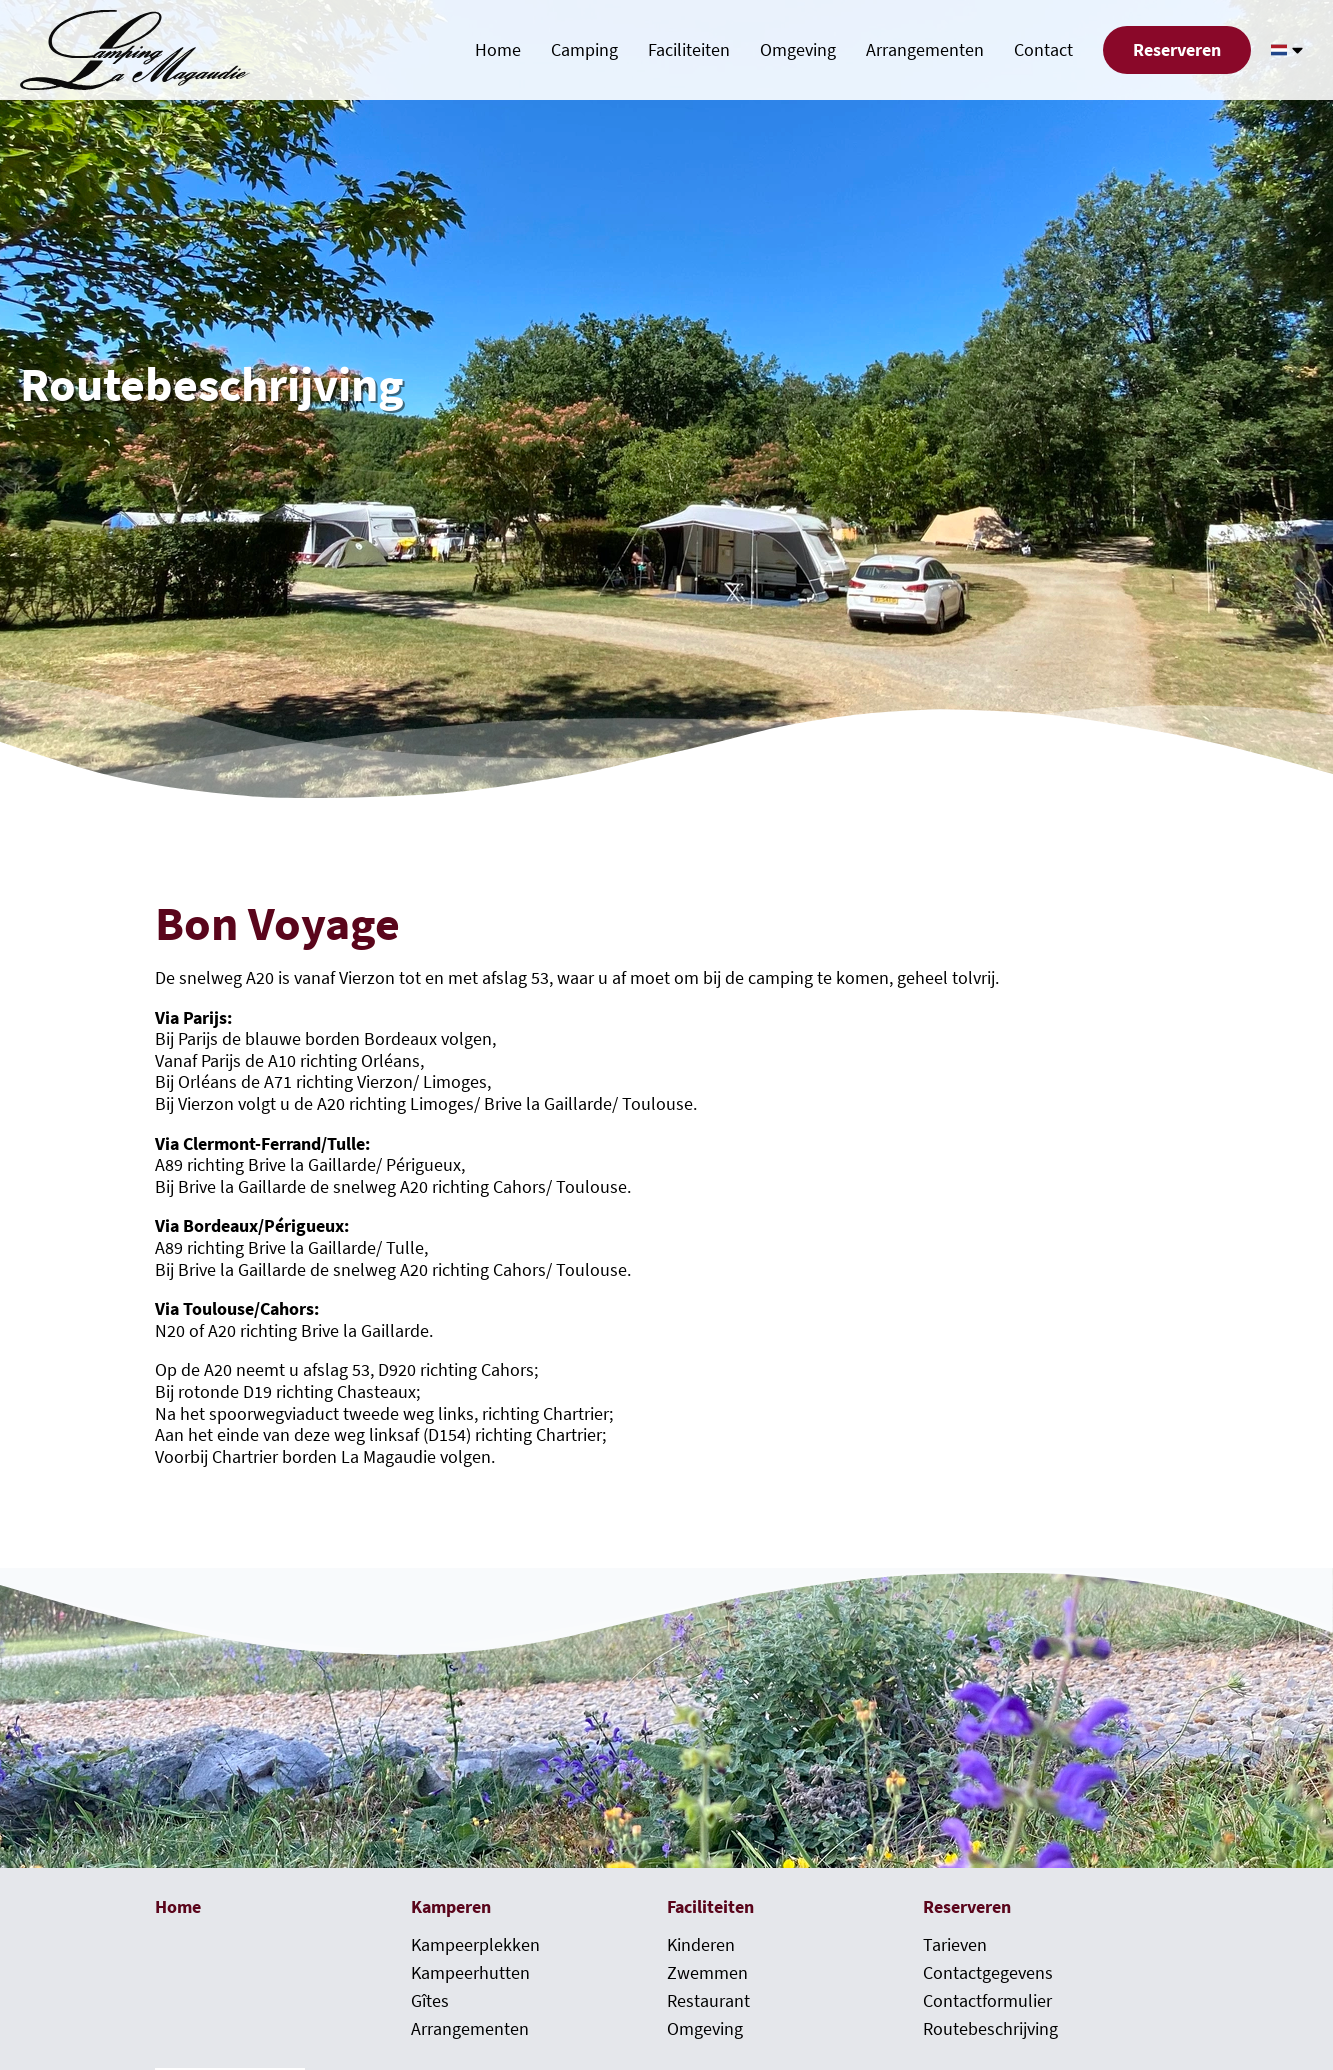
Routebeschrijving (990, 2029)
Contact (1043, 50)
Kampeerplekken (475, 1945)
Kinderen (701, 1945)
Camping (584, 50)
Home (498, 50)
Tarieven (955, 1945)
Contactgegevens (988, 1973)
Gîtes (430, 2001)
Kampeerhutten (470, 1973)
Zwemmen (707, 1973)
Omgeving (798, 50)
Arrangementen (925, 50)
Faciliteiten (689, 50)
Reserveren (1177, 50)
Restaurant (708, 2001)
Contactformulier (987, 2001)
